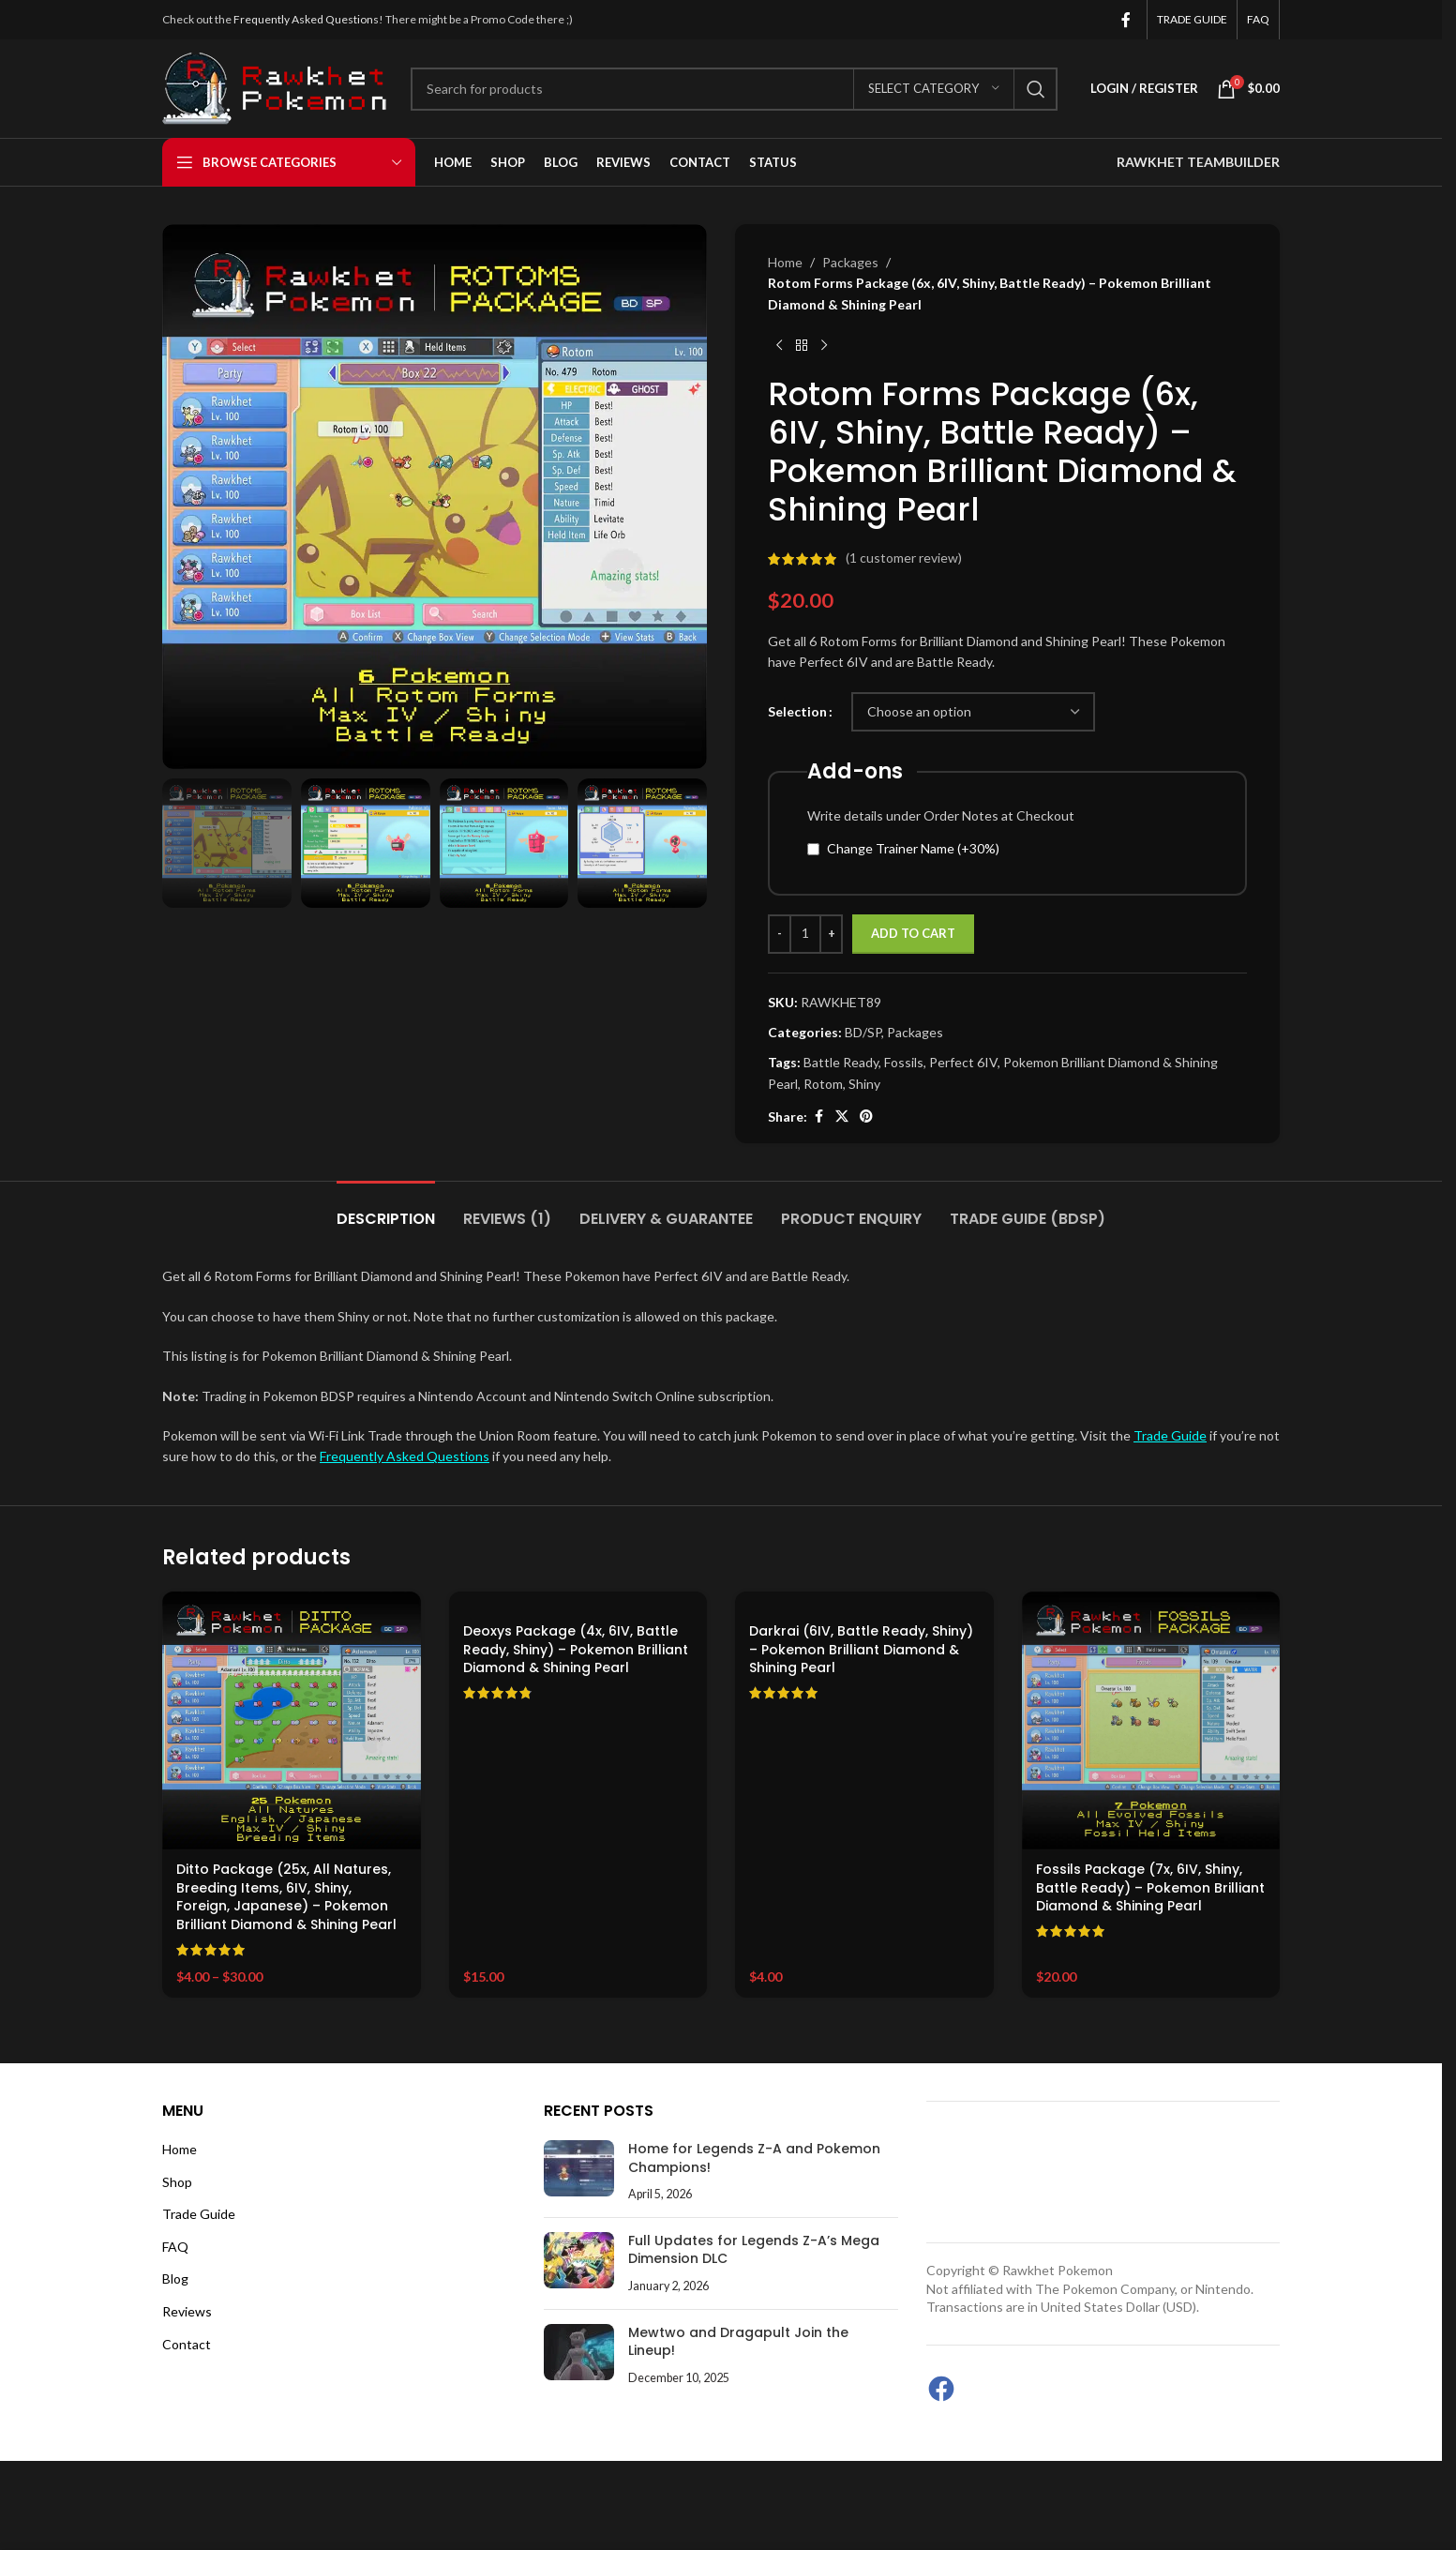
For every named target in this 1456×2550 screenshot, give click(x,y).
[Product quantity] (805, 934)
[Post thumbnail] (579, 2171)
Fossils (903, 1062)
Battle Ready (840, 1062)
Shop (177, 2182)
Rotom (823, 1084)
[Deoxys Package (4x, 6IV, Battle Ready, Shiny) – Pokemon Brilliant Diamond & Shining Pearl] (578, 1601)
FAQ (175, 2247)
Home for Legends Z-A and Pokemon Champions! (754, 2158)
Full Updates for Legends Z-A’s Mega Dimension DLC (753, 2250)
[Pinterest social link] (866, 1116)
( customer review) (904, 558)
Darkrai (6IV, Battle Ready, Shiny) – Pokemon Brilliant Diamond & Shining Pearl (861, 1649)
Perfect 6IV (963, 1062)
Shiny (864, 1084)
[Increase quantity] (831, 934)
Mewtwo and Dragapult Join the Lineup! (738, 2342)
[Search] (734, 89)
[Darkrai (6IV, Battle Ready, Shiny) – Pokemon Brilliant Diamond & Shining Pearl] (864, 1601)
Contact (186, 2344)
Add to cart (913, 933)
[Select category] (933, 89)
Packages (850, 262)
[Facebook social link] (1126, 20)
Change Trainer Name (913, 848)
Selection (797, 711)
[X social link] (842, 1116)
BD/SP (863, 1032)
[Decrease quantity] (779, 934)
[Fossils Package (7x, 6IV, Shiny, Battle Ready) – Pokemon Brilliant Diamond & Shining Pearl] (1151, 1721)
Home (785, 262)
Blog (175, 2278)
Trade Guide (1170, 1435)
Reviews (187, 2311)
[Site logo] (277, 87)
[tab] (386, 1209)
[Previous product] (779, 345)
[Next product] (824, 345)
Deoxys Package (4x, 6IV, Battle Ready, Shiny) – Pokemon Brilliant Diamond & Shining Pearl (575, 1649)
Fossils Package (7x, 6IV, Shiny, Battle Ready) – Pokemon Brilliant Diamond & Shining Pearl (1150, 1887)
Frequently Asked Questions (306, 19)
